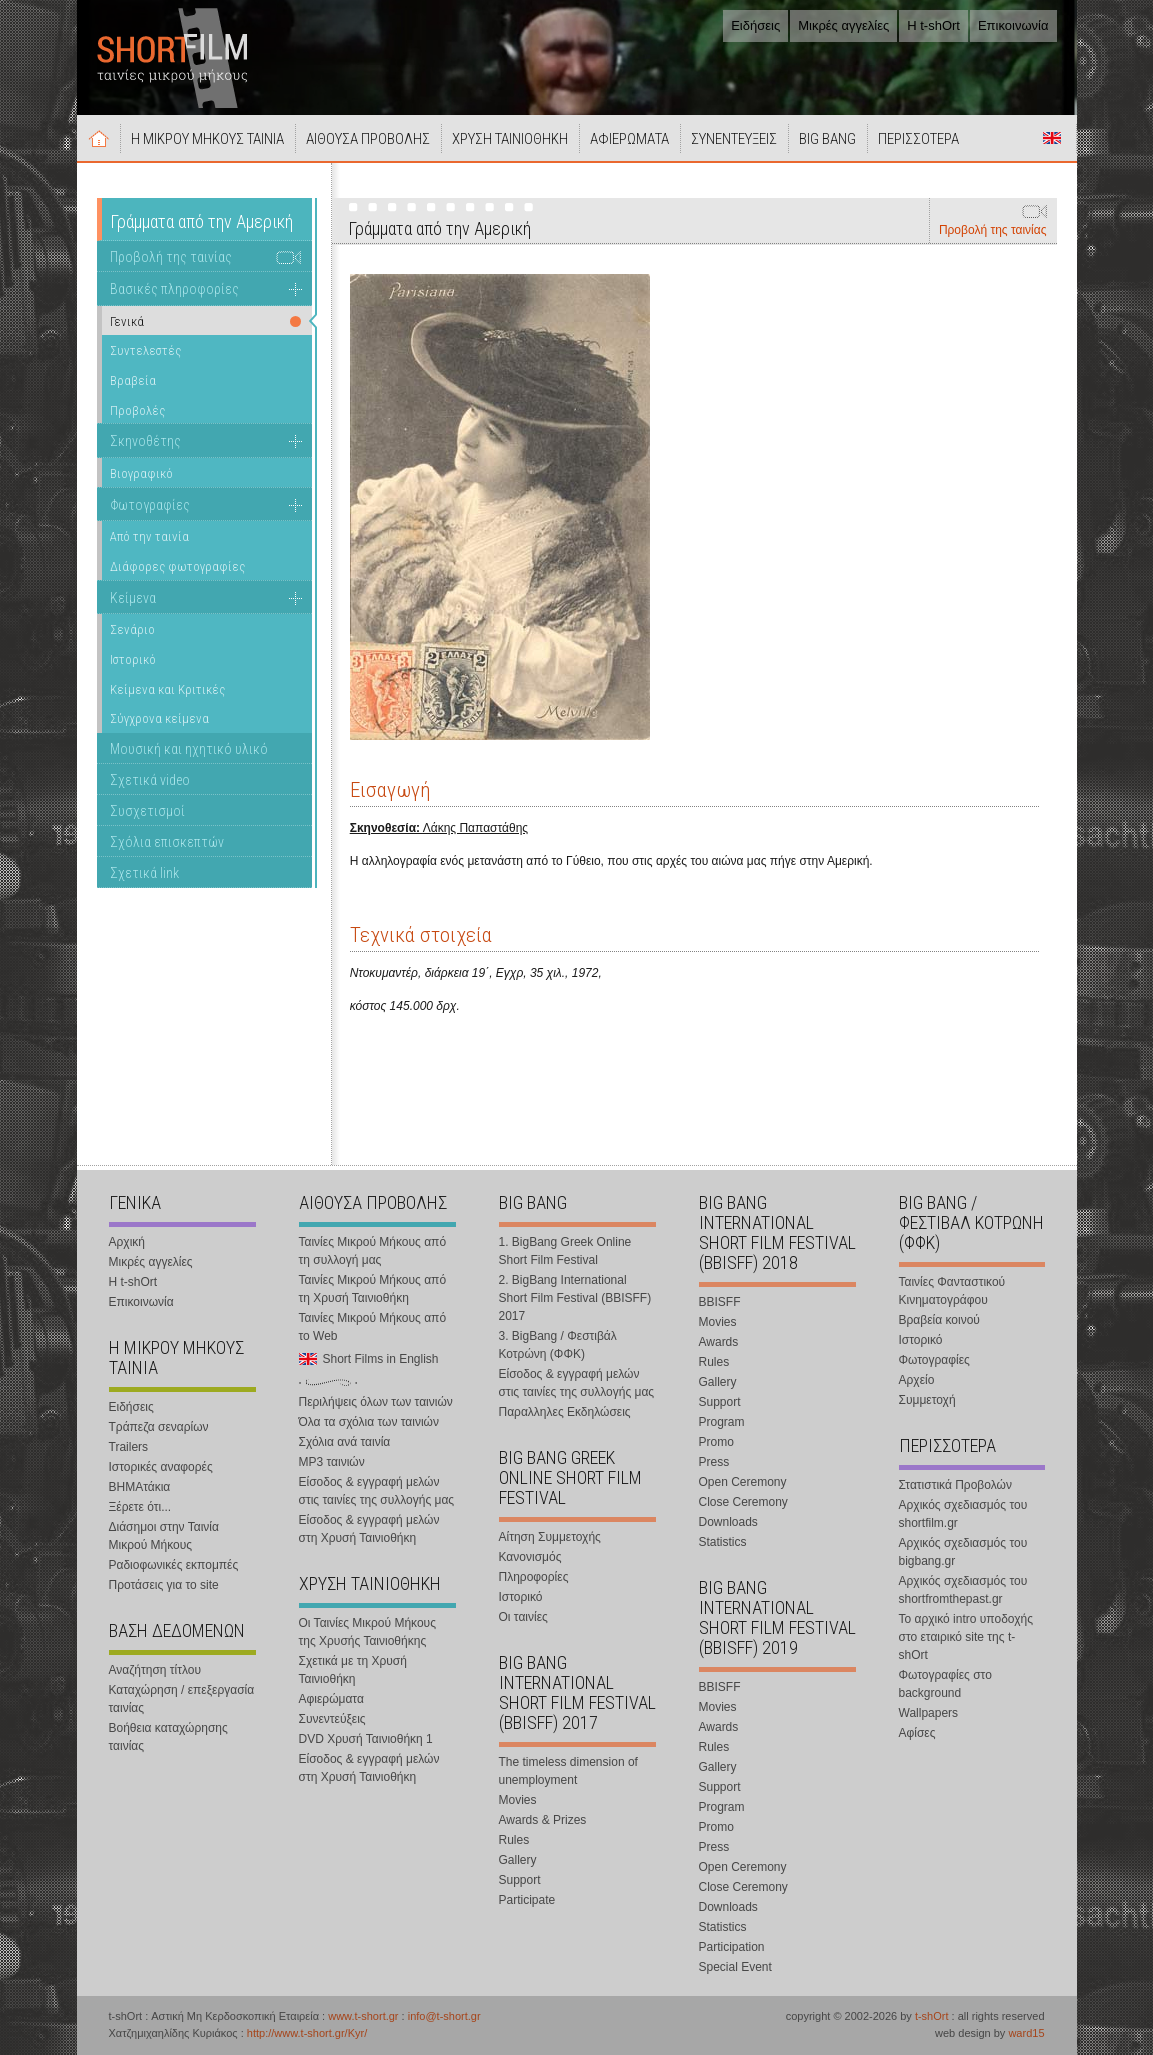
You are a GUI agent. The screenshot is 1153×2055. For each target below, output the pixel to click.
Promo (716, 1442)
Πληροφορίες (534, 1577)
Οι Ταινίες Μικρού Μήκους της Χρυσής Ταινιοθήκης (367, 1632)
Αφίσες (917, 1733)
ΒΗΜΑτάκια (140, 1487)
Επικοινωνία (1013, 25)
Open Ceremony (743, 1482)
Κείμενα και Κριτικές (167, 689)
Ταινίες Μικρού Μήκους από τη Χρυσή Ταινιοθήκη (373, 1289)
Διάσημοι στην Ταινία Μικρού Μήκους (164, 1536)
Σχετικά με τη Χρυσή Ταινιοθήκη (353, 1670)
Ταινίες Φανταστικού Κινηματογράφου (952, 1291)
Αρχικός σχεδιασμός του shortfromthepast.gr (963, 1590)
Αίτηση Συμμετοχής (550, 1537)
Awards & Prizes (543, 1820)
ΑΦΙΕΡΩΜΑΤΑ (629, 139)
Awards (719, 1342)
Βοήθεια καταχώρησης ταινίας (168, 1737)
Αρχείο (917, 1380)
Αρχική (99, 138)
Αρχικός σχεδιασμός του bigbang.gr (963, 1552)
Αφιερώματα (331, 1699)
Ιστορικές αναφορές (161, 1467)
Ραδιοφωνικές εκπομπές (174, 1565)
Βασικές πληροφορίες (174, 289)
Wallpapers (929, 1713)
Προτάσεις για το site (164, 1585)
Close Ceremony (743, 1502)
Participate (527, 1900)
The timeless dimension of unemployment (568, 1771)
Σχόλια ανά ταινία (345, 1442)
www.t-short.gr (363, 2016)
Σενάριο (132, 629)
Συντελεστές (145, 350)
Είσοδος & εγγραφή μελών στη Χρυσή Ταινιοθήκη (369, 1529)
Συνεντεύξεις (332, 1719)
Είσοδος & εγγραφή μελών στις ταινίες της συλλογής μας (377, 1491)
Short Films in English (1052, 138)
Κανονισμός (530, 1557)
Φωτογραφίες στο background (945, 1684)
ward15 (1026, 2033)
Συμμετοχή (927, 1400)
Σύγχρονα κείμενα (159, 718)
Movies (518, 1800)
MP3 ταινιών (332, 1462)
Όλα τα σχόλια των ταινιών (369, 1422)
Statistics (723, 1542)
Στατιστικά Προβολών (955, 1485)
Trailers (129, 1447)
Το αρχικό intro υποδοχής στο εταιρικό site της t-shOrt (966, 1637)
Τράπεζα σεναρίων (159, 1427)
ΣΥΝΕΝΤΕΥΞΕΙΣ (734, 139)
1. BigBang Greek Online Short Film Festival (565, 1251)
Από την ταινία (149, 536)
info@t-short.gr (444, 2016)
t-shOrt (932, 2016)
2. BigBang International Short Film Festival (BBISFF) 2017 (575, 1298)
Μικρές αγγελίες (843, 25)
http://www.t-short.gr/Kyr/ (307, 2033)
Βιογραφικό (141, 473)
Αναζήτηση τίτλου (155, 1670)
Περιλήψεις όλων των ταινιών (376, 1402)
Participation (732, 1947)
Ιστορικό (133, 659)
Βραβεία (133, 380)
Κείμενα (133, 598)
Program (722, 1422)
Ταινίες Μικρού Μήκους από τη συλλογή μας (373, 1251)
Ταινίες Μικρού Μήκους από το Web (373, 1327)
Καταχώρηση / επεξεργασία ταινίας (182, 1699)
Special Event (735, 1967)
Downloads (728, 1522)
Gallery (518, 1860)
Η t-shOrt (933, 25)
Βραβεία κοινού (939, 1320)
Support (520, 1880)
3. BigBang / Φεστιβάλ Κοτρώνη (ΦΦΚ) (558, 1345)
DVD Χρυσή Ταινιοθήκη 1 (366, 1739)
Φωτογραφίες (150, 505)
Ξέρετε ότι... (140, 1507)
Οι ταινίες (523, 1617)
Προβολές (137, 410)
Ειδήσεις (755, 25)
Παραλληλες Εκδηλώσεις (565, 1412)
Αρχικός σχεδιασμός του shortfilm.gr (963, 1514)
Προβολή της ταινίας (993, 230)
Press (714, 1462)
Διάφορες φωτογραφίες (177, 566)
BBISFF (720, 1302)
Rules (514, 1840)
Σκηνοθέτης (145, 441)
